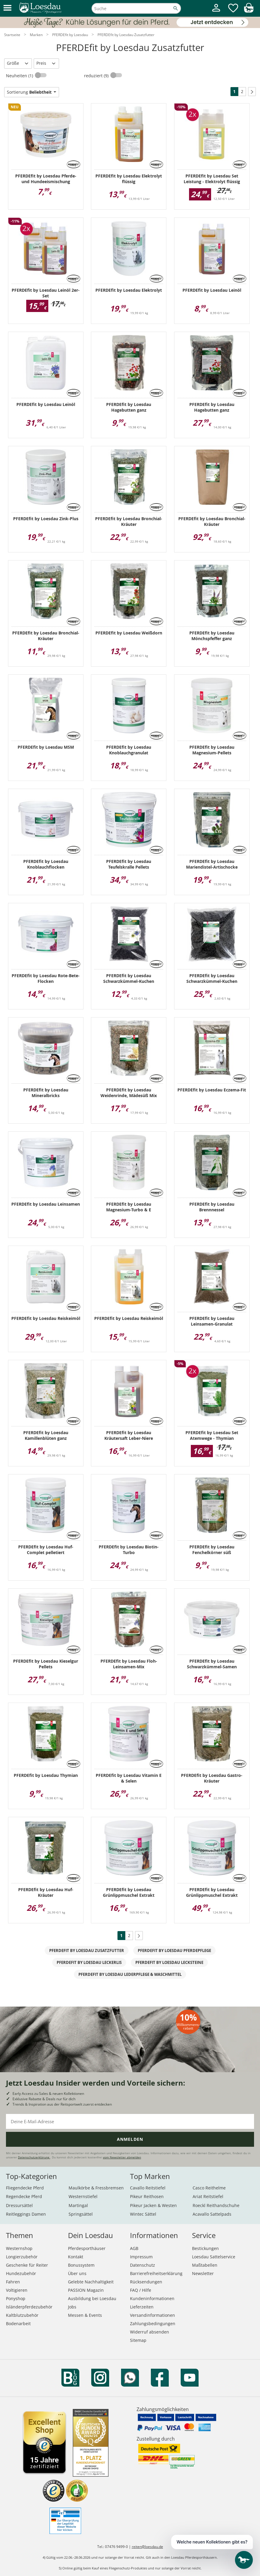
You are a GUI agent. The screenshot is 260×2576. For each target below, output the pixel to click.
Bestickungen (205, 2248)
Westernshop (19, 2248)
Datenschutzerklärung (34, 2157)
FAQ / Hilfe (140, 2290)
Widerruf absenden (149, 2332)
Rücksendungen (146, 2282)
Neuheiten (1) (20, 75)
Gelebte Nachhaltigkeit (91, 2282)
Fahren (13, 2282)
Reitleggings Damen (26, 2214)
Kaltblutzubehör (22, 2315)
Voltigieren (16, 2290)
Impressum (141, 2257)
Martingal (78, 2205)
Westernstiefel (83, 2196)
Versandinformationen (152, 2315)
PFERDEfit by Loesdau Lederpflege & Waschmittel (130, 1974)
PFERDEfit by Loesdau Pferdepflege (174, 1950)
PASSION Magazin (86, 2290)
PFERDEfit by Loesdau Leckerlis (89, 1962)
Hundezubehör (21, 2273)
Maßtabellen (204, 2265)
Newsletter (203, 2273)
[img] (248, 11)
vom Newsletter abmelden (122, 2157)
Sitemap (138, 2340)
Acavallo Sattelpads (212, 2214)
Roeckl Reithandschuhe (216, 2205)
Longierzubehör (22, 2257)
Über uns (77, 2273)
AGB (134, 2248)
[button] (7, 8)
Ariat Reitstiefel (208, 2196)
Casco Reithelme (209, 2188)
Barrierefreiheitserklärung (156, 2273)
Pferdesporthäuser (87, 2248)
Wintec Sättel (143, 2214)
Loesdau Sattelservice (213, 2257)
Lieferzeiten (142, 2307)
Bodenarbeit (18, 2323)
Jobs (72, 2307)
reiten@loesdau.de (147, 2546)
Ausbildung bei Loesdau (92, 2298)
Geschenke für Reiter (27, 2265)
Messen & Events (85, 2315)
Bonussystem (81, 2265)
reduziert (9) (97, 75)
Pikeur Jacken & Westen (153, 2205)
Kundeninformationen (152, 2298)
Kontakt (75, 2257)
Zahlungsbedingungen (152, 2323)
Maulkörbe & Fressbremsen (96, 2188)
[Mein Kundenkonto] (216, 12)
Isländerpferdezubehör (29, 2307)
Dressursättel (19, 2205)
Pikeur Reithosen (147, 2196)
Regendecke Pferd (24, 2196)
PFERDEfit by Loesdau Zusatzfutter (86, 1950)
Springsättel (81, 2214)
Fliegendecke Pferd (25, 2188)
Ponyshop (15, 2298)
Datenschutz (142, 2265)
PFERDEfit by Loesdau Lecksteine (169, 1962)
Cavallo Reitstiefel (147, 2188)
